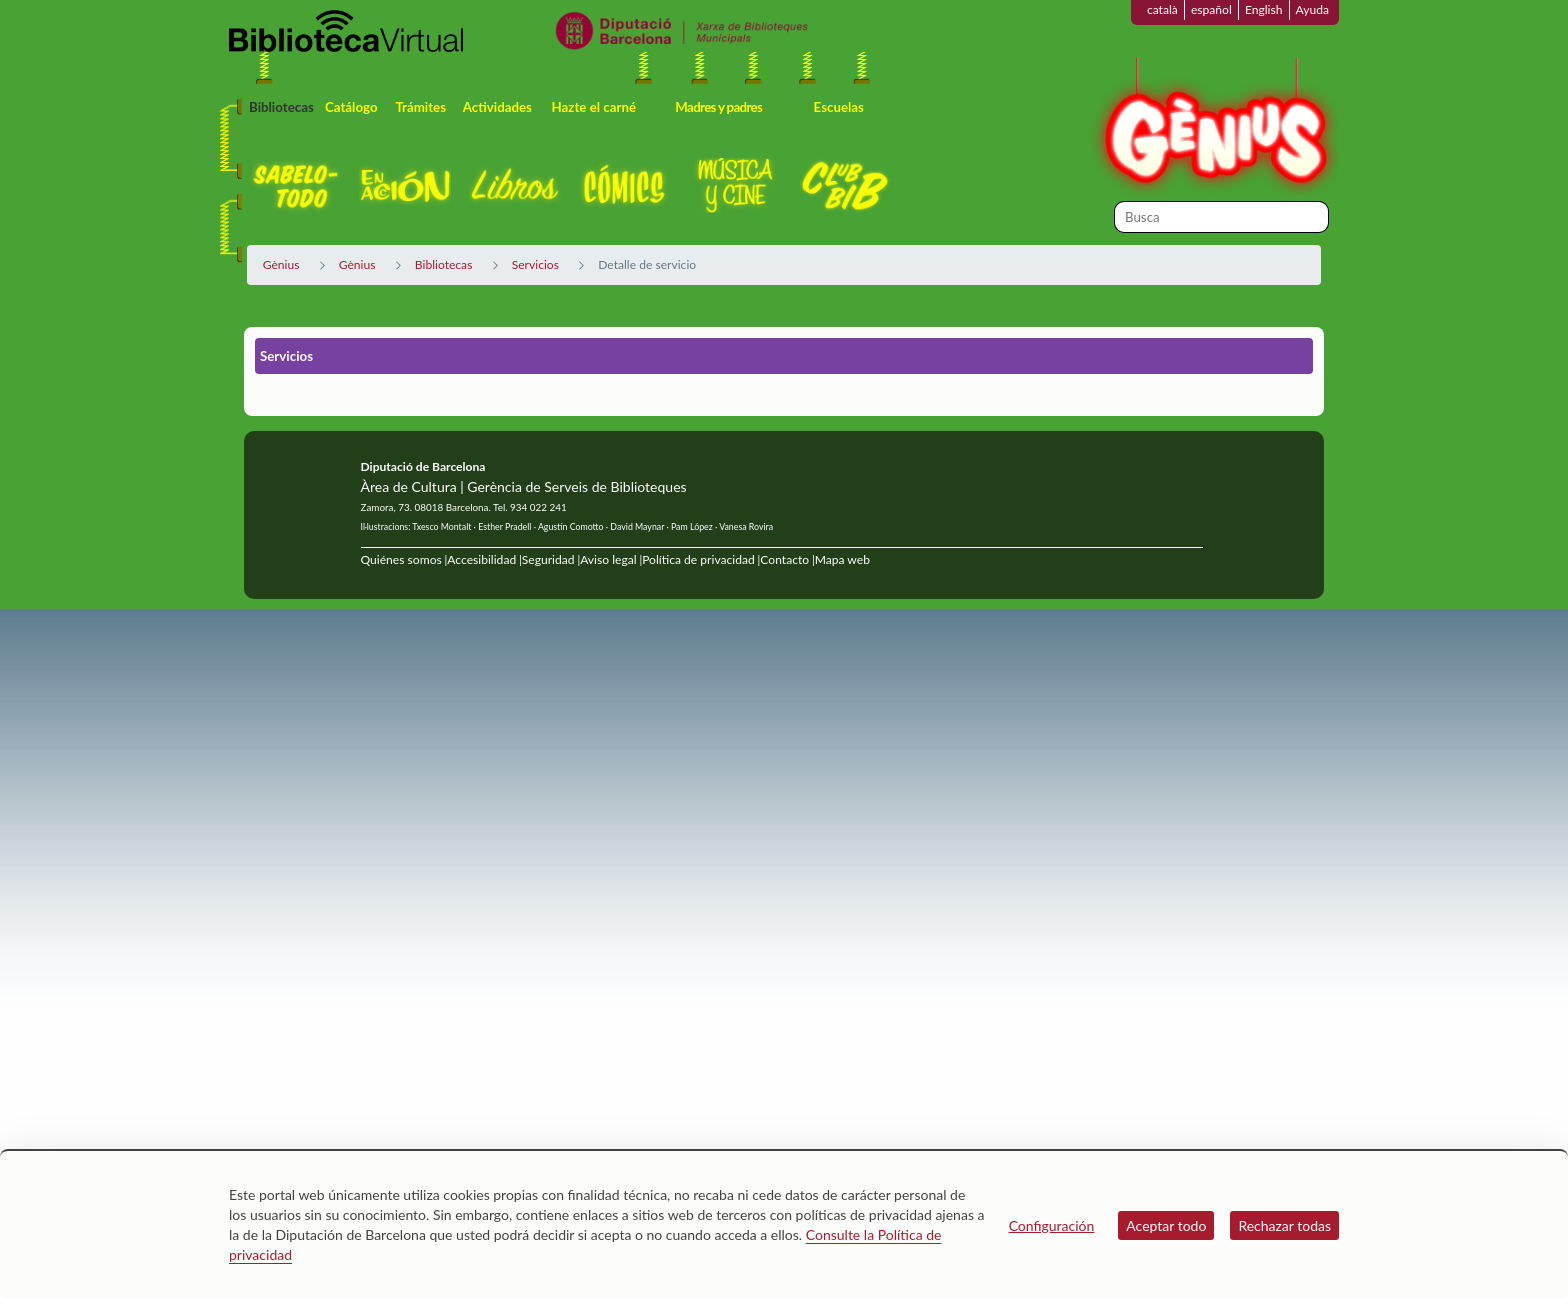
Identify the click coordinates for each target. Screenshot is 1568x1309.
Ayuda (1312, 9)
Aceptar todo (1166, 1225)
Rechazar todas (1284, 1225)
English (1264, 9)
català (1162, 9)
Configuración (1052, 1225)
